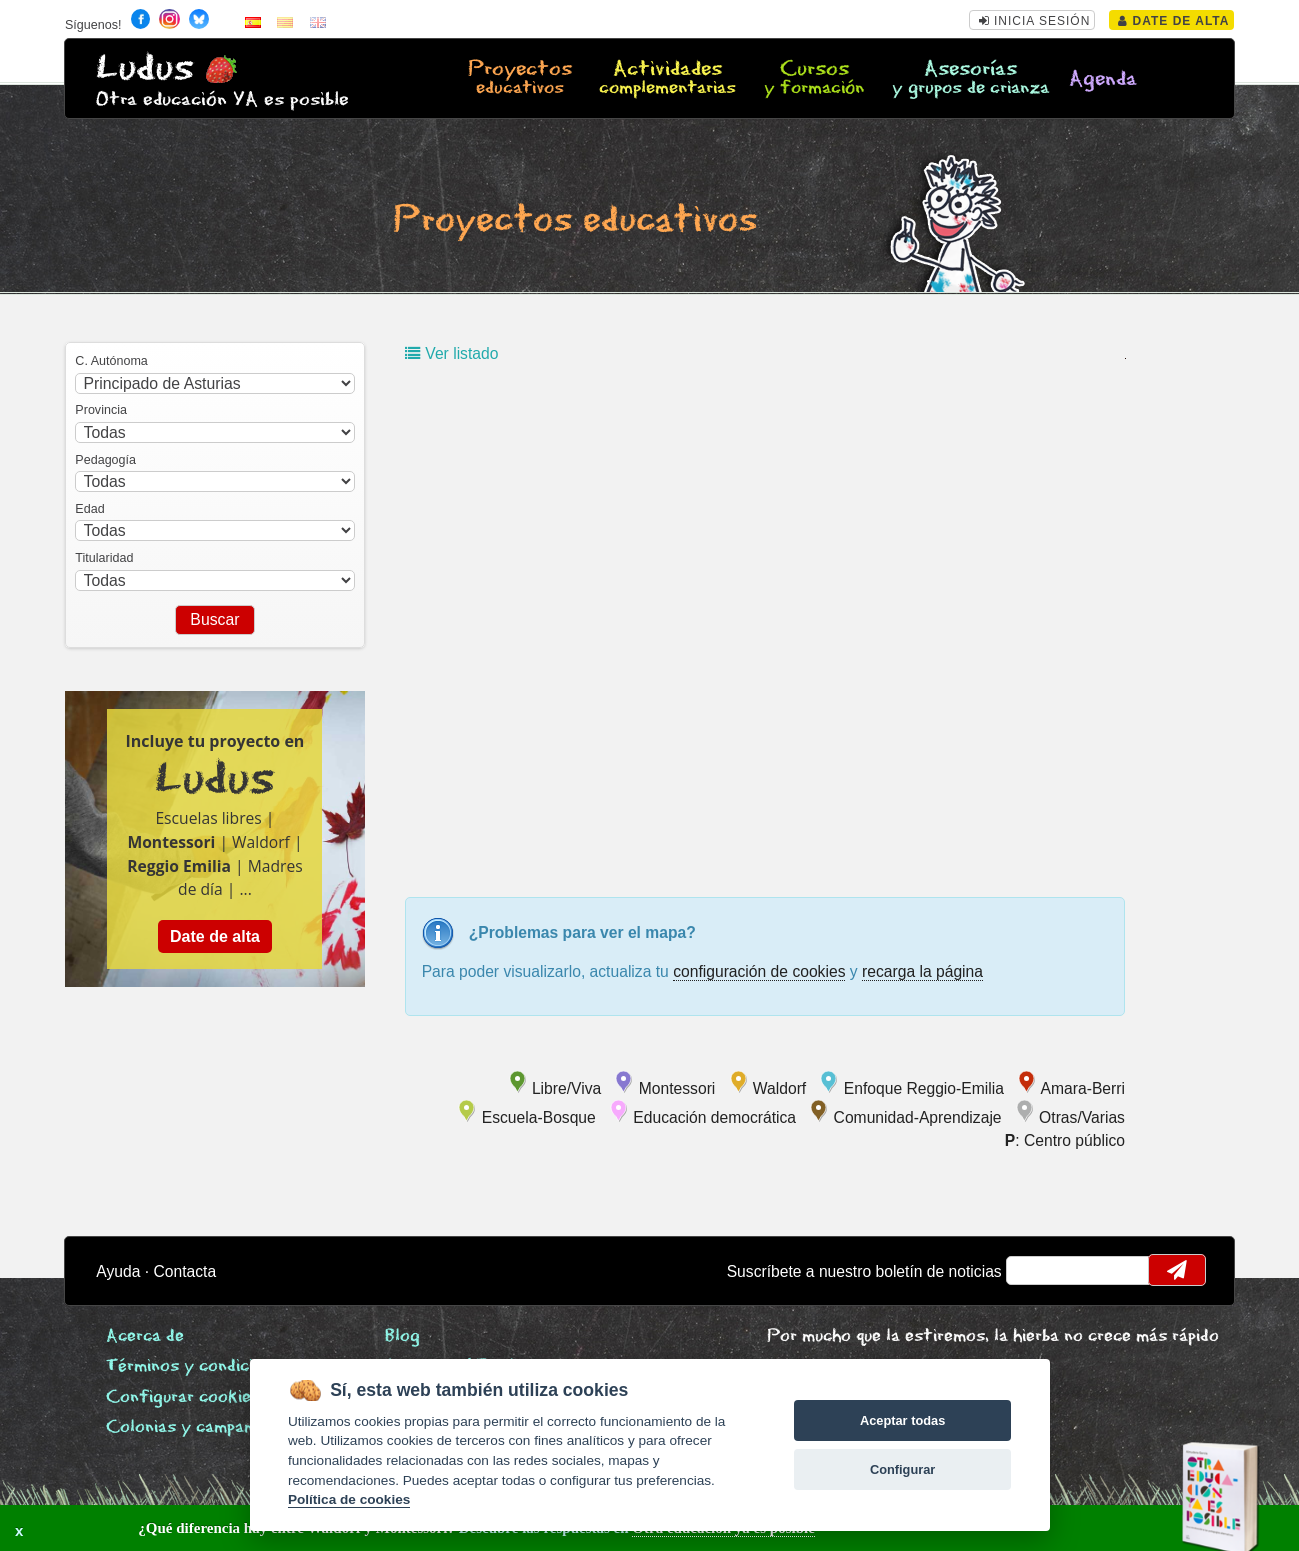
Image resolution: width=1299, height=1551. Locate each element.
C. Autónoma (111, 361)
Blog (402, 1336)
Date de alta (1173, 21)
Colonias (205, 1427)
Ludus (145, 68)
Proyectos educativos (575, 220)
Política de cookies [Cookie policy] (349, 1499)
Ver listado (451, 353)
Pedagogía (105, 460)
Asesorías (970, 79)
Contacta (185, 1271)
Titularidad (104, 558)
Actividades (667, 79)
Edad (89, 509)
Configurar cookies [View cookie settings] (183, 1397)
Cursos (814, 79)
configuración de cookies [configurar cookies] (759, 971)
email (1034, 1270)
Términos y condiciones (198, 1366)
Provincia (101, 410)
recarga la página (922, 971)
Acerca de (145, 1336)
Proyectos (520, 79)
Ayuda (118, 1271)
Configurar (902, 1469)
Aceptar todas (902, 1420)
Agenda (1103, 79)
